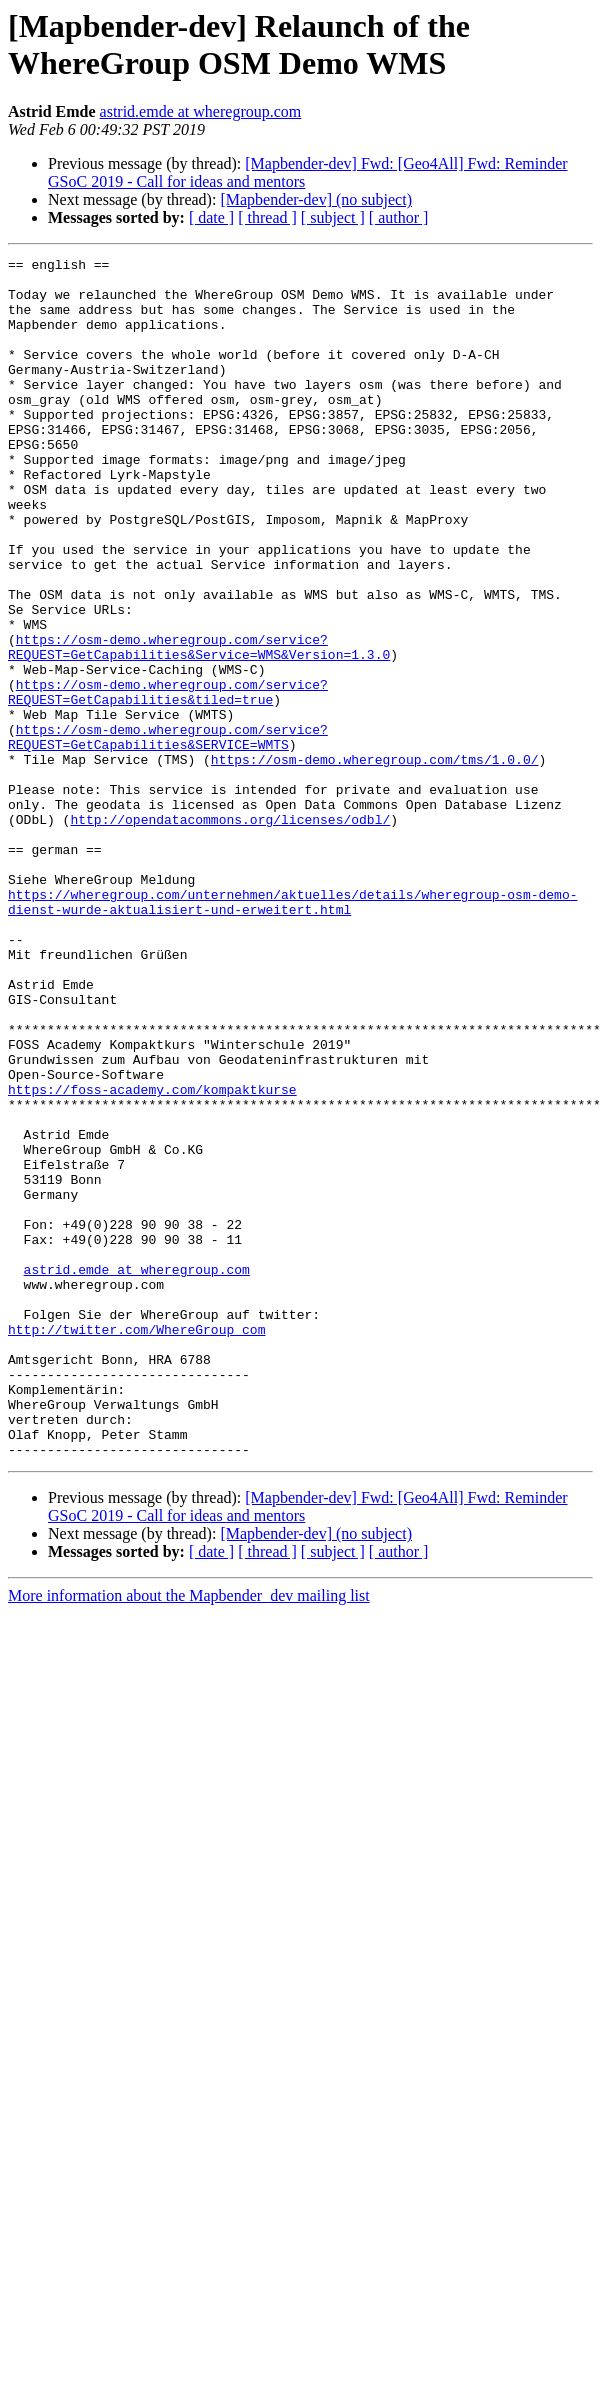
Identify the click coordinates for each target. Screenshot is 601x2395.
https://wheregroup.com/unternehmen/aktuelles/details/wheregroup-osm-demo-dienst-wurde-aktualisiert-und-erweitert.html (292, 1032)
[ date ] (211, 217)
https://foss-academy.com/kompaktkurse (152, 1257)
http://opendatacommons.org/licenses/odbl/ (230, 933)
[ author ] (399, 217)
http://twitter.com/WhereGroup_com (136, 1545)
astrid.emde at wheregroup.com (201, 111)
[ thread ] (267, 217)
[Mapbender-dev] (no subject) (316, 199)
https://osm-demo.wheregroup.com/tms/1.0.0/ (375, 861)
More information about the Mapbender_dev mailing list (189, 1835)
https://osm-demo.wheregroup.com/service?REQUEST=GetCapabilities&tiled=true (168, 780)
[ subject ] (333, 217)
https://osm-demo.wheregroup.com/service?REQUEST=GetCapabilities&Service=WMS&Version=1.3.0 (199, 726)
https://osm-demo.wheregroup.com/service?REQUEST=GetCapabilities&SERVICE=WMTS (168, 834)
